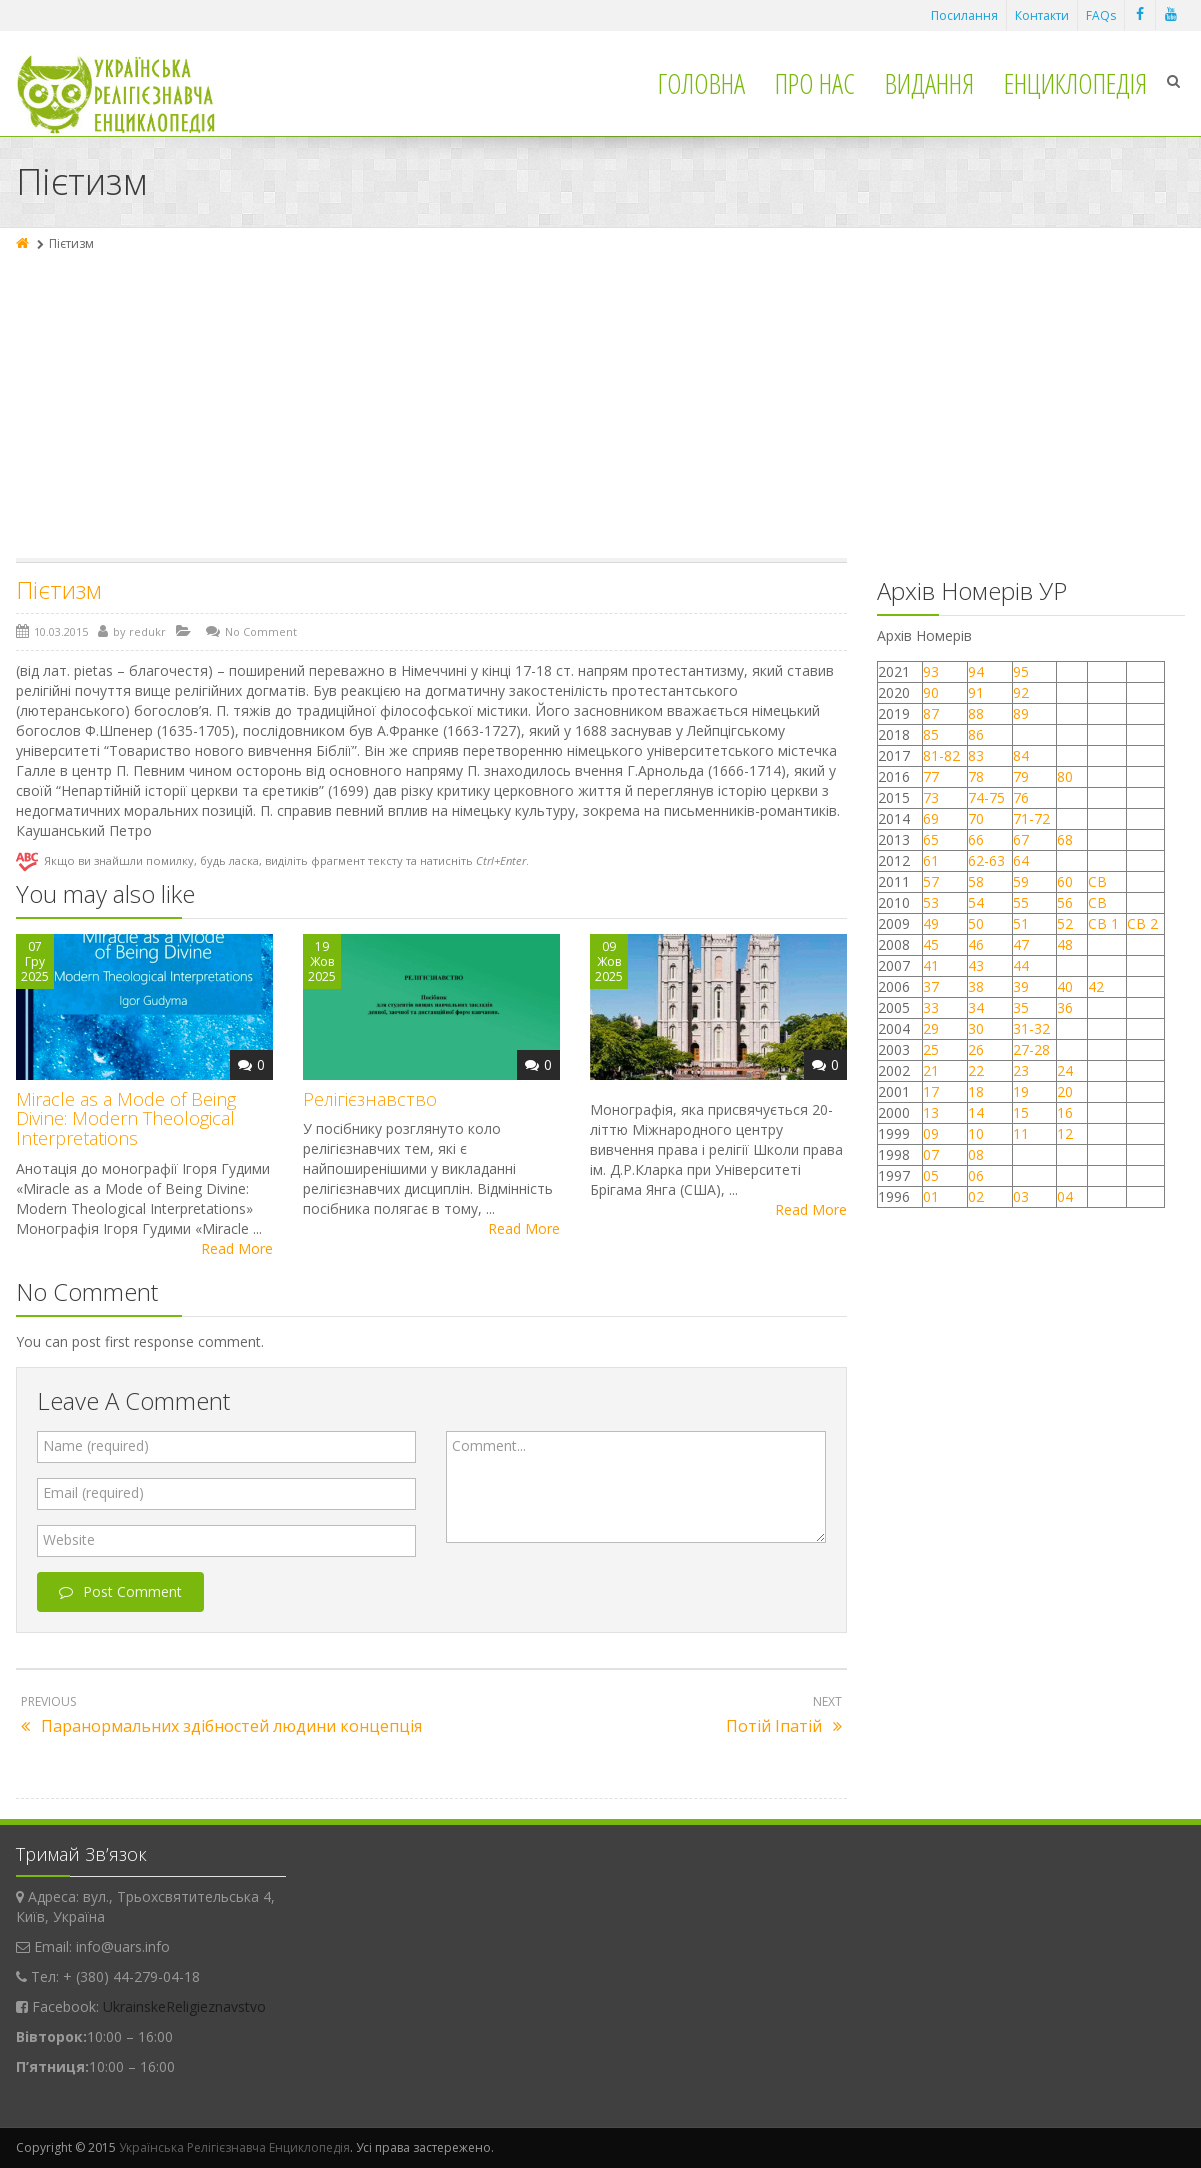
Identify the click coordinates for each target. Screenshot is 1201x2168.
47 (1021, 944)
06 (976, 1175)
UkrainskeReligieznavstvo (184, 2006)
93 (931, 671)
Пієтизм (59, 589)
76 (1021, 797)
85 (931, 734)
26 (976, 1049)
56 (1065, 902)
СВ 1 (1103, 923)
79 (1021, 776)
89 (1021, 713)
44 (1021, 965)
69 (931, 818)
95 (1021, 671)
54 (976, 902)
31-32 (1031, 1028)
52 (1065, 923)
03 (1021, 1196)
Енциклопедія (1075, 83)
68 (1065, 839)
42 (1098, 986)
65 (931, 839)
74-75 (986, 797)
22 (976, 1070)
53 (931, 902)
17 (931, 1091)
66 (976, 839)
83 (976, 755)
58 (976, 881)
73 (931, 797)
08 (976, 1154)
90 (931, 692)
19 (1021, 1091)
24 (1065, 1070)
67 (1021, 839)
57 (931, 881)
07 (931, 1154)
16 (1065, 1112)
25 (931, 1049)
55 (1021, 902)
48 (1065, 944)
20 (1065, 1091)
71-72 (1031, 818)
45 (931, 944)
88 (976, 713)
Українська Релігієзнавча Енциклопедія (234, 2147)
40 (1065, 986)
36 (1065, 1007)
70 (976, 818)
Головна (701, 83)
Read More (237, 1248)
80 (1065, 776)
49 (931, 923)
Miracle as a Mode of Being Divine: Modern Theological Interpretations (126, 1119)
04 (1065, 1196)
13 (931, 1112)
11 (1021, 1133)
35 (1021, 1007)
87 (931, 713)
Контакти (1042, 15)
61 (931, 860)
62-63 (986, 860)
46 (976, 944)
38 (976, 986)
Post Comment (120, 1591)
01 (931, 1196)
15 (1021, 1112)
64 (1021, 860)
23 (1021, 1070)
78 (976, 776)
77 (931, 776)
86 (976, 734)
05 (931, 1175)
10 (976, 1133)
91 (976, 692)
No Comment (261, 631)
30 (976, 1028)
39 (1021, 986)
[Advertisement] (601, 408)
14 (976, 1112)
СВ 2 (1142, 923)
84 (1021, 755)
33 (931, 1007)
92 (1021, 692)
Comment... (489, 1445)
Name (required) (96, 1445)
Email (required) (93, 1492)
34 (976, 1007)
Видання (929, 83)
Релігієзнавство (370, 1099)
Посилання (964, 15)
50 (976, 923)
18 (976, 1091)
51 (1021, 923)
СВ (1097, 881)
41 (931, 965)
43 (976, 965)
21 (931, 1070)
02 (976, 1196)
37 (931, 986)
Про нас (815, 83)
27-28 (1031, 1049)
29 (931, 1028)
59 (1021, 881)
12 (1065, 1133)
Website (69, 1539)
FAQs (1101, 15)
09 (931, 1133)
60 (1065, 881)
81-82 (941, 755)
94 (976, 671)
